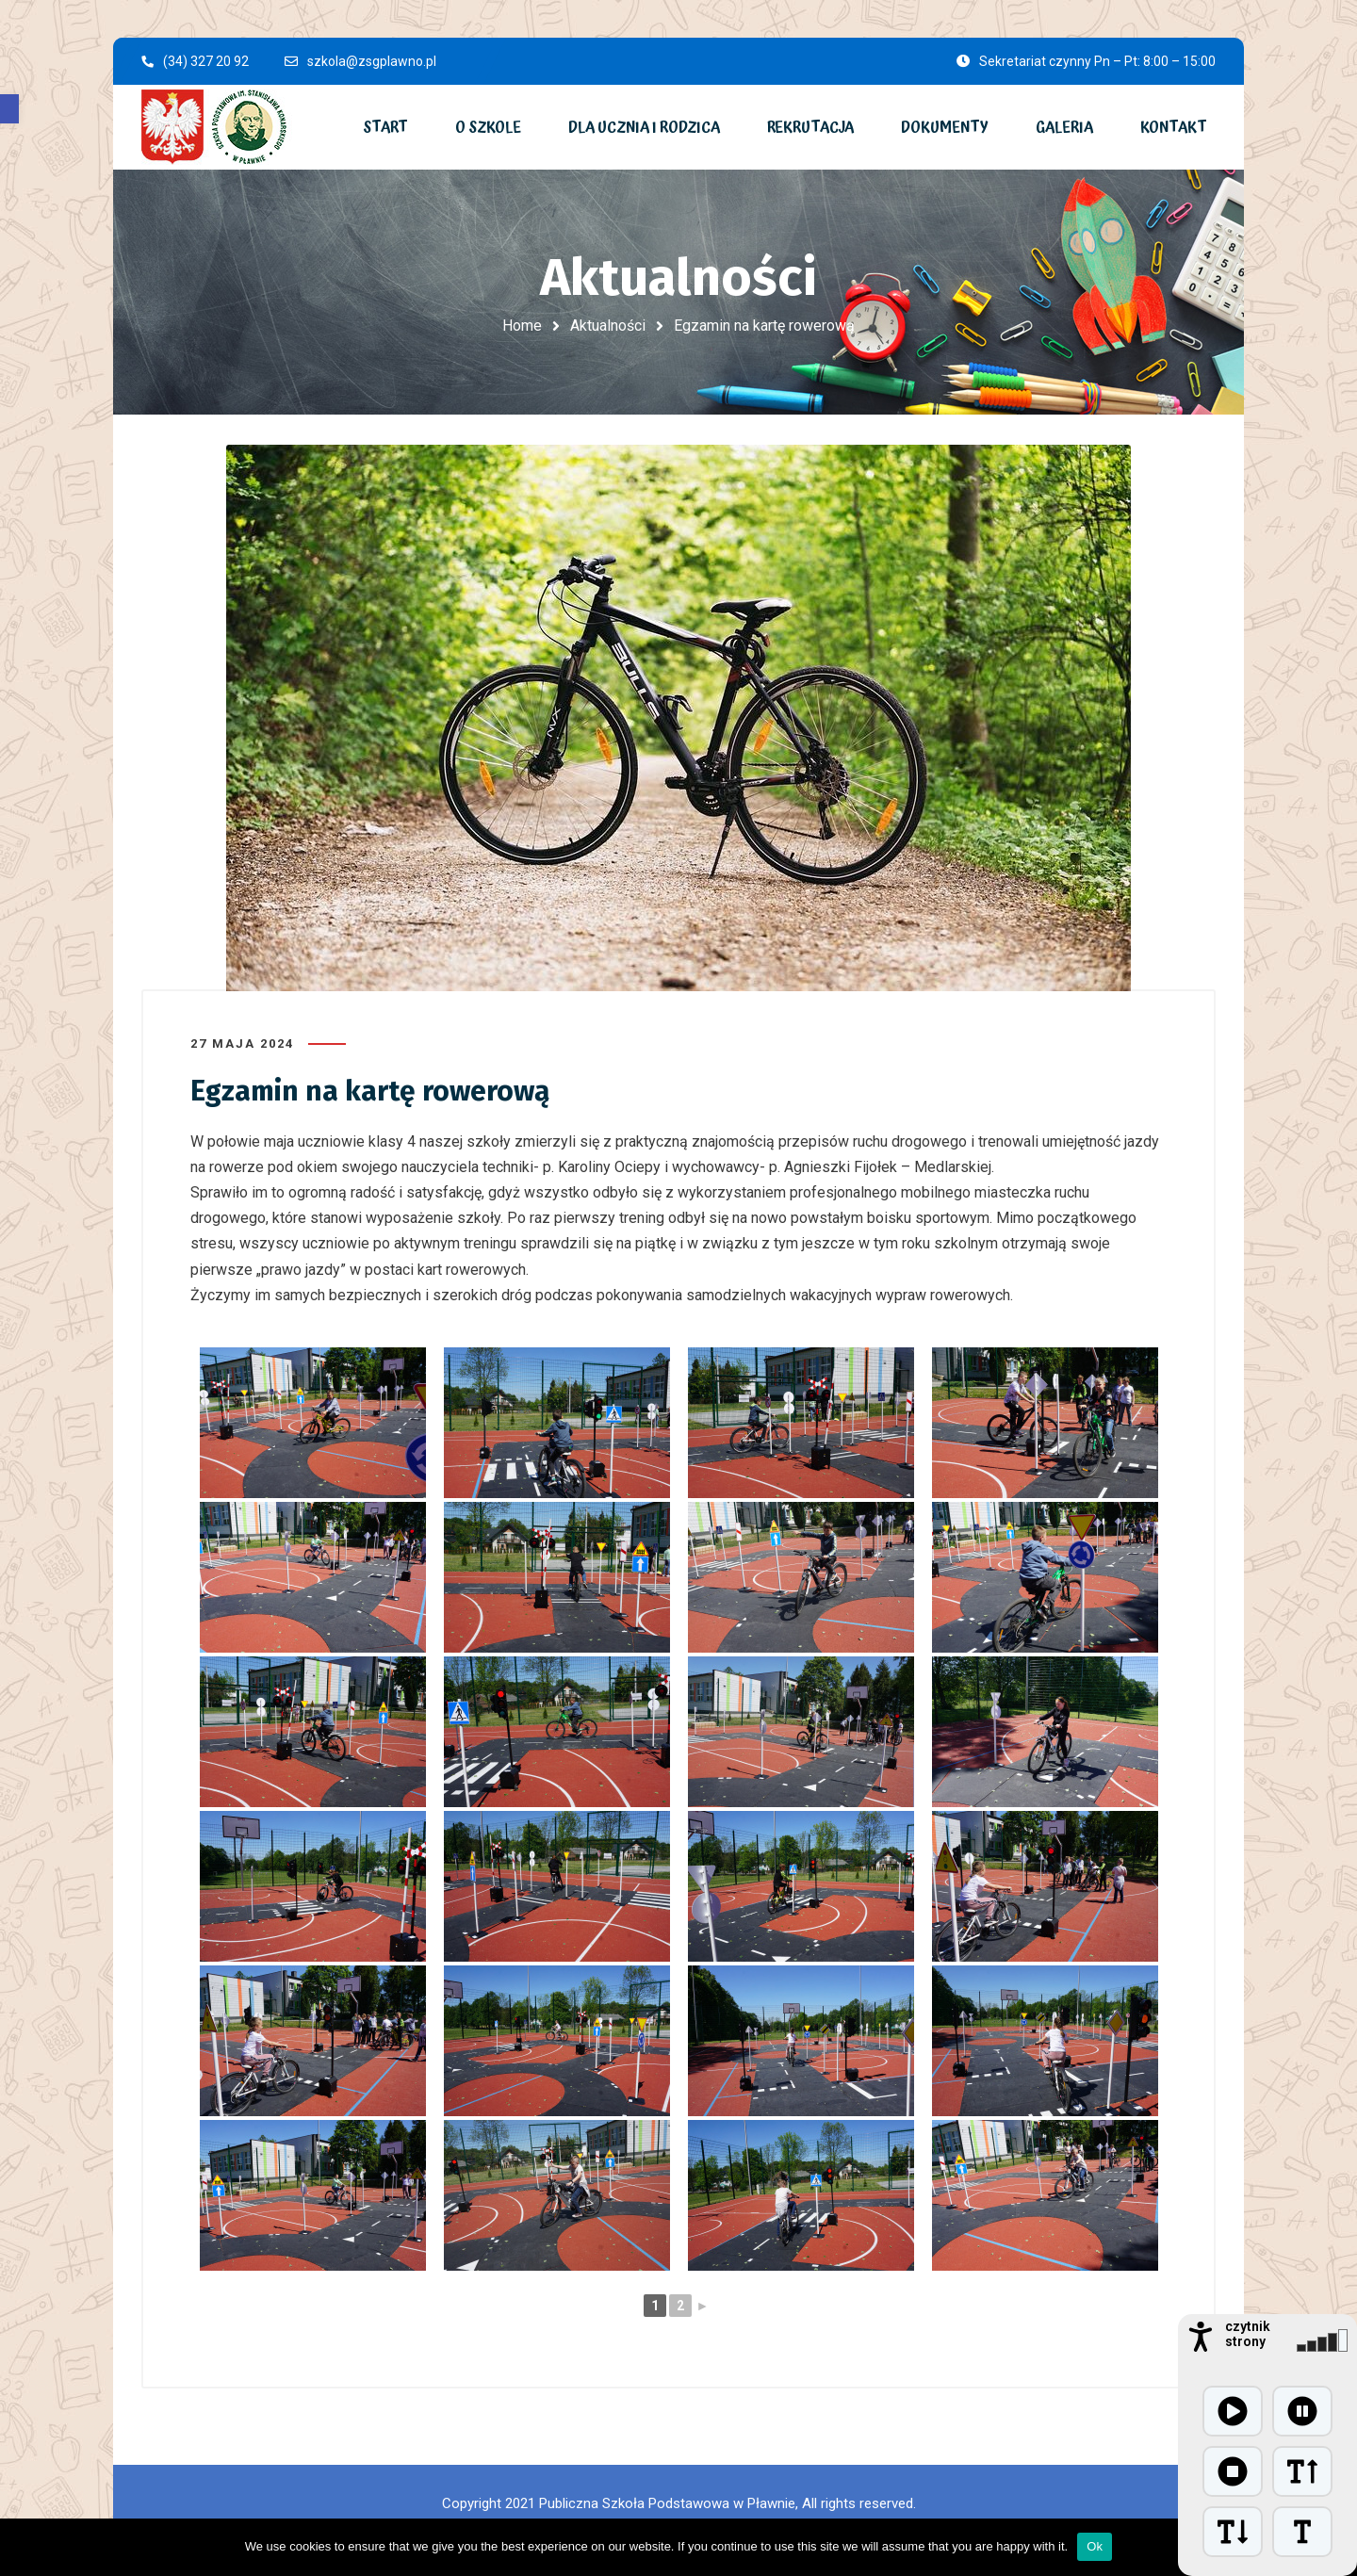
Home (522, 325)
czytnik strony (1247, 2334)
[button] (9, 108)
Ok (1095, 2546)
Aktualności (608, 325)
